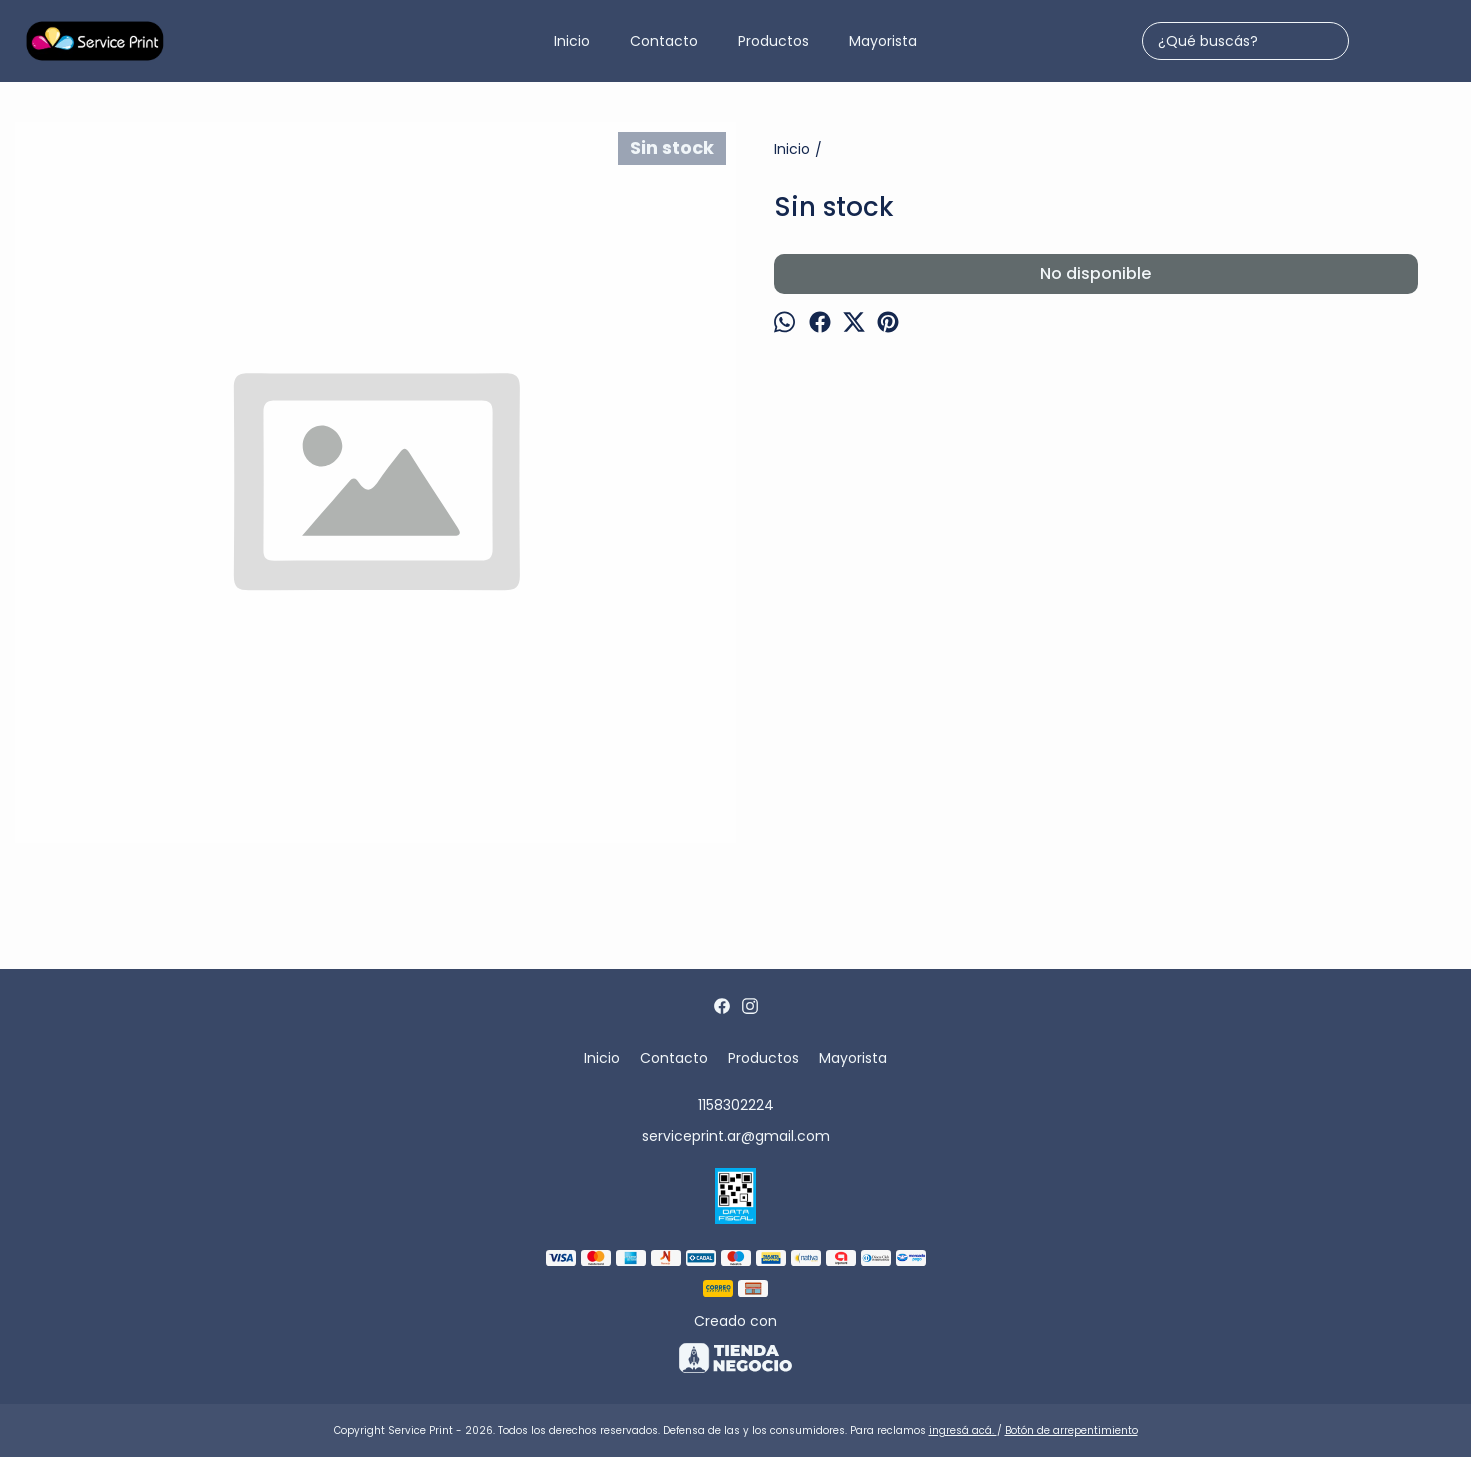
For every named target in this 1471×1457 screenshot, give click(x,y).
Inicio (572, 41)
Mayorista (883, 41)
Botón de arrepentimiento (1071, 1430)
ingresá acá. (963, 1430)
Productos (773, 41)
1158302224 (736, 1105)
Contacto (664, 41)
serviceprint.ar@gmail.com (736, 1136)
